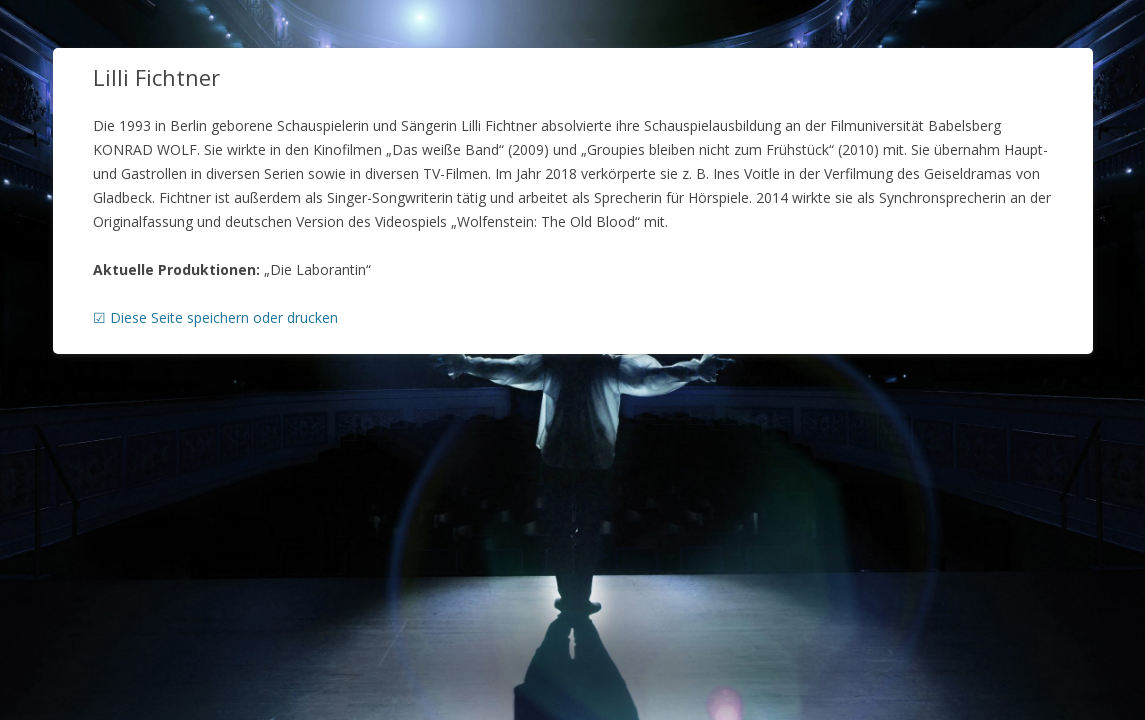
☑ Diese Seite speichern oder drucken (215, 317)
